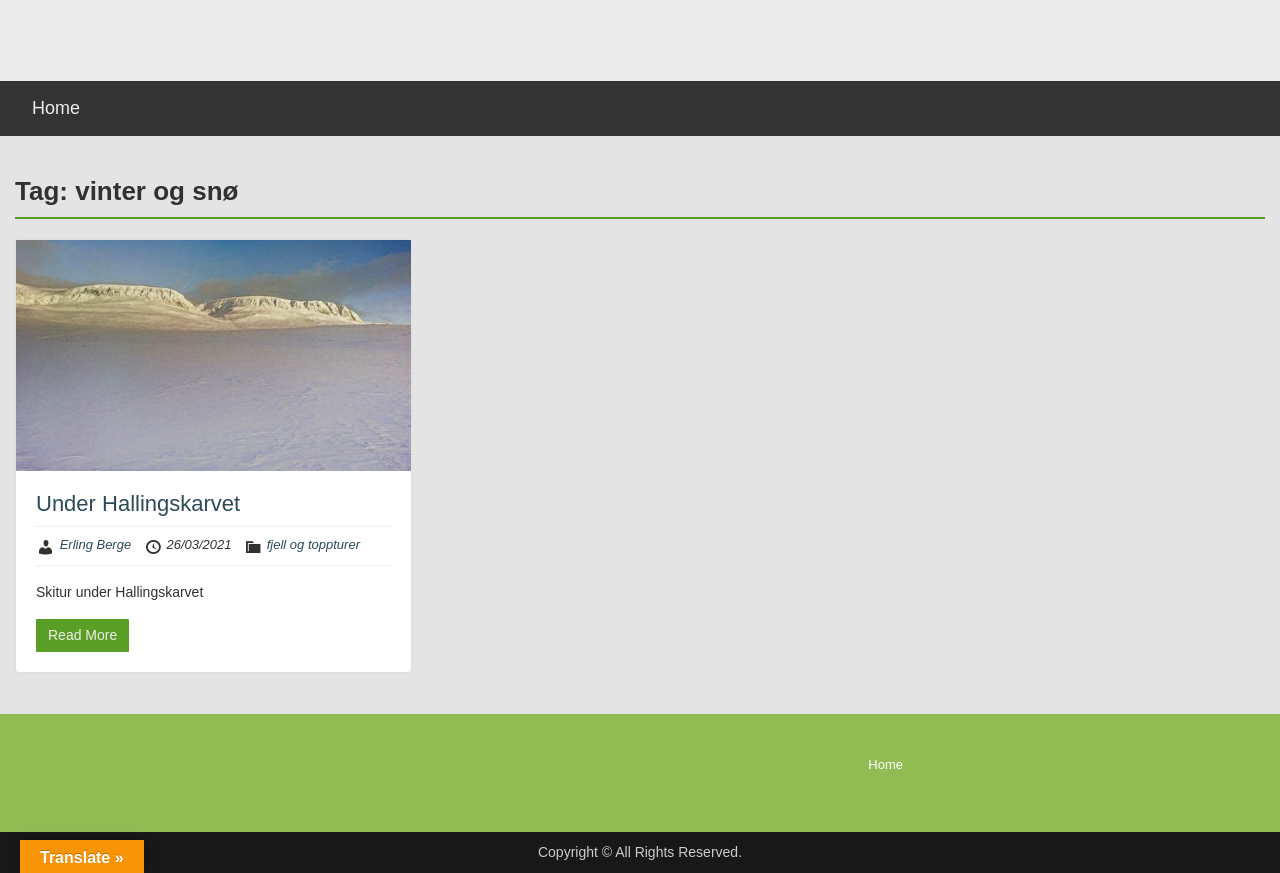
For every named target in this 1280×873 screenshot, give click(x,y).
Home (56, 108)
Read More (82, 635)
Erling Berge (96, 544)
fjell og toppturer (313, 544)
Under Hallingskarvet (138, 503)
